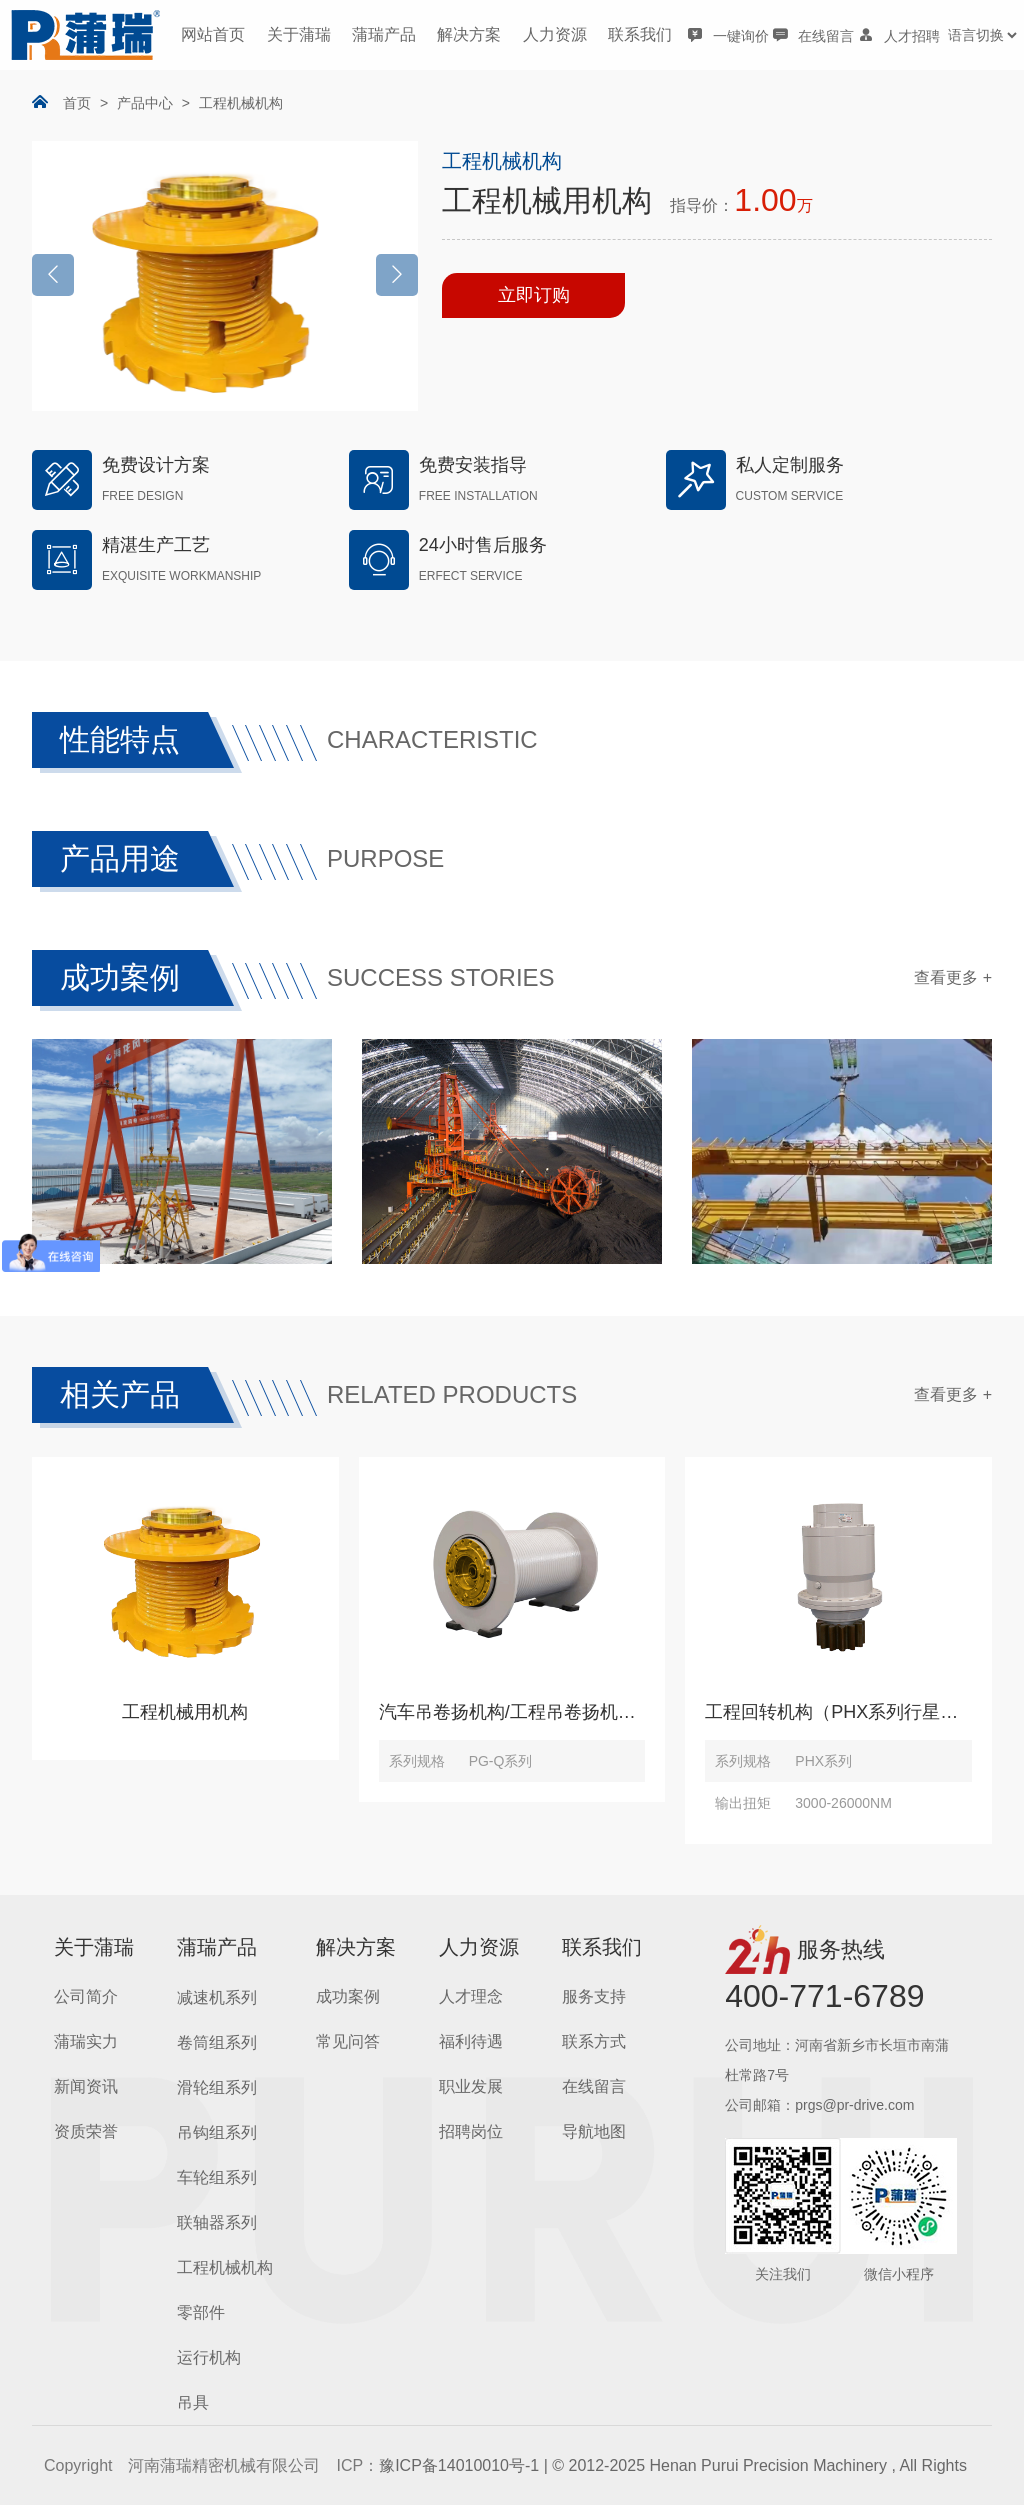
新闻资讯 (86, 2086)
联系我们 (640, 34)
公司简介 (86, 1996)
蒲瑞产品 (384, 34)
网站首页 (213, 34)
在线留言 (594, 2086)
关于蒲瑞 (299, 34)
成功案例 (348, 1996)
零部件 (201, 2312)
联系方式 (594, 2041)
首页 (77, 103)
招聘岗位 (471, 2131)
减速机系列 (217, 1997)
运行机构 (209, 2357)
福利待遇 (471, 2041)
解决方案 (469, 34)
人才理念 (471, 1996)
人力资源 (555, 34)
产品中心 (145, 103)
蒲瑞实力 (86, 2041)
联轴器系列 (217, 2222)
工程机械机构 (241, 103)
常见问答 (348, 2041)
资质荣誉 (86, 2131)
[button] (397, 275)
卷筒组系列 (217, 2042)
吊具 (193, 2402)
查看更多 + (953, 977)
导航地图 (594, 2131)
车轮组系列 (217, 2177)
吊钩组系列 (217, 2132)
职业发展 (471, 2086)
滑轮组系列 (217, 2087)
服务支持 (594, 1996)
